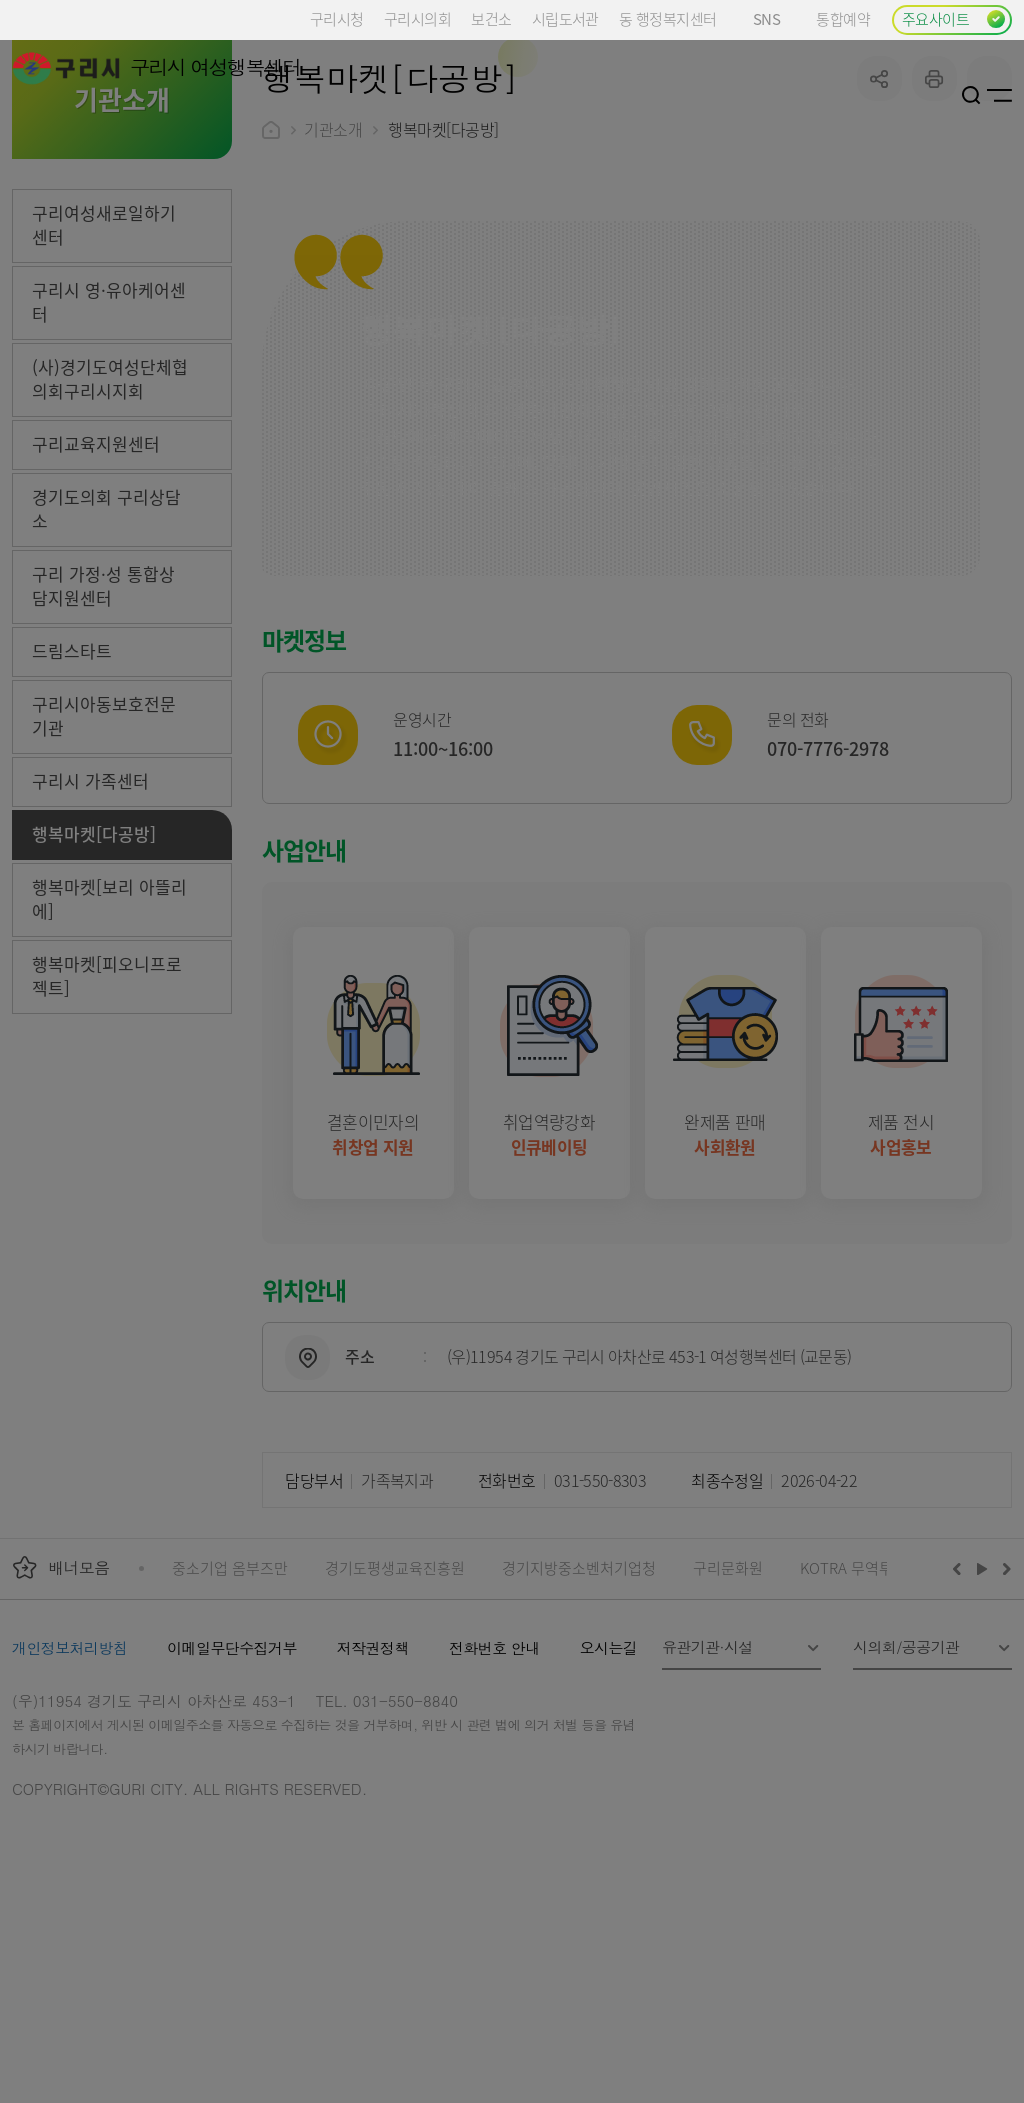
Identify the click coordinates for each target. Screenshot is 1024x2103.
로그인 (947, 95)
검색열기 (971, 95)
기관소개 (333, 280)
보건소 (491, 18)
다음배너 (1004, 1719)
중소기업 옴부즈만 (230, 1718)
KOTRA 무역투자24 (861, 1718)
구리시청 (337, 18)
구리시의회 (417, 18)
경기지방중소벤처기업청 (579, 1718)
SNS (774, 18)
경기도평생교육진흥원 (395, 1718)
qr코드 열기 (989, 229)
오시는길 (609, 1798)
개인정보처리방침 (69, 1798)
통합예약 (843, 18)
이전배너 (961, 1719)
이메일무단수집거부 (232, 1798)
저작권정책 (373, 1798)
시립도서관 (565, 18)
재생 (982, 1719)
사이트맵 (999, 95)
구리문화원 (728, 1718)
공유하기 (879, 229)
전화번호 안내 (494, 1798)
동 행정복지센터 (667, 18)
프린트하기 (934, 229)
